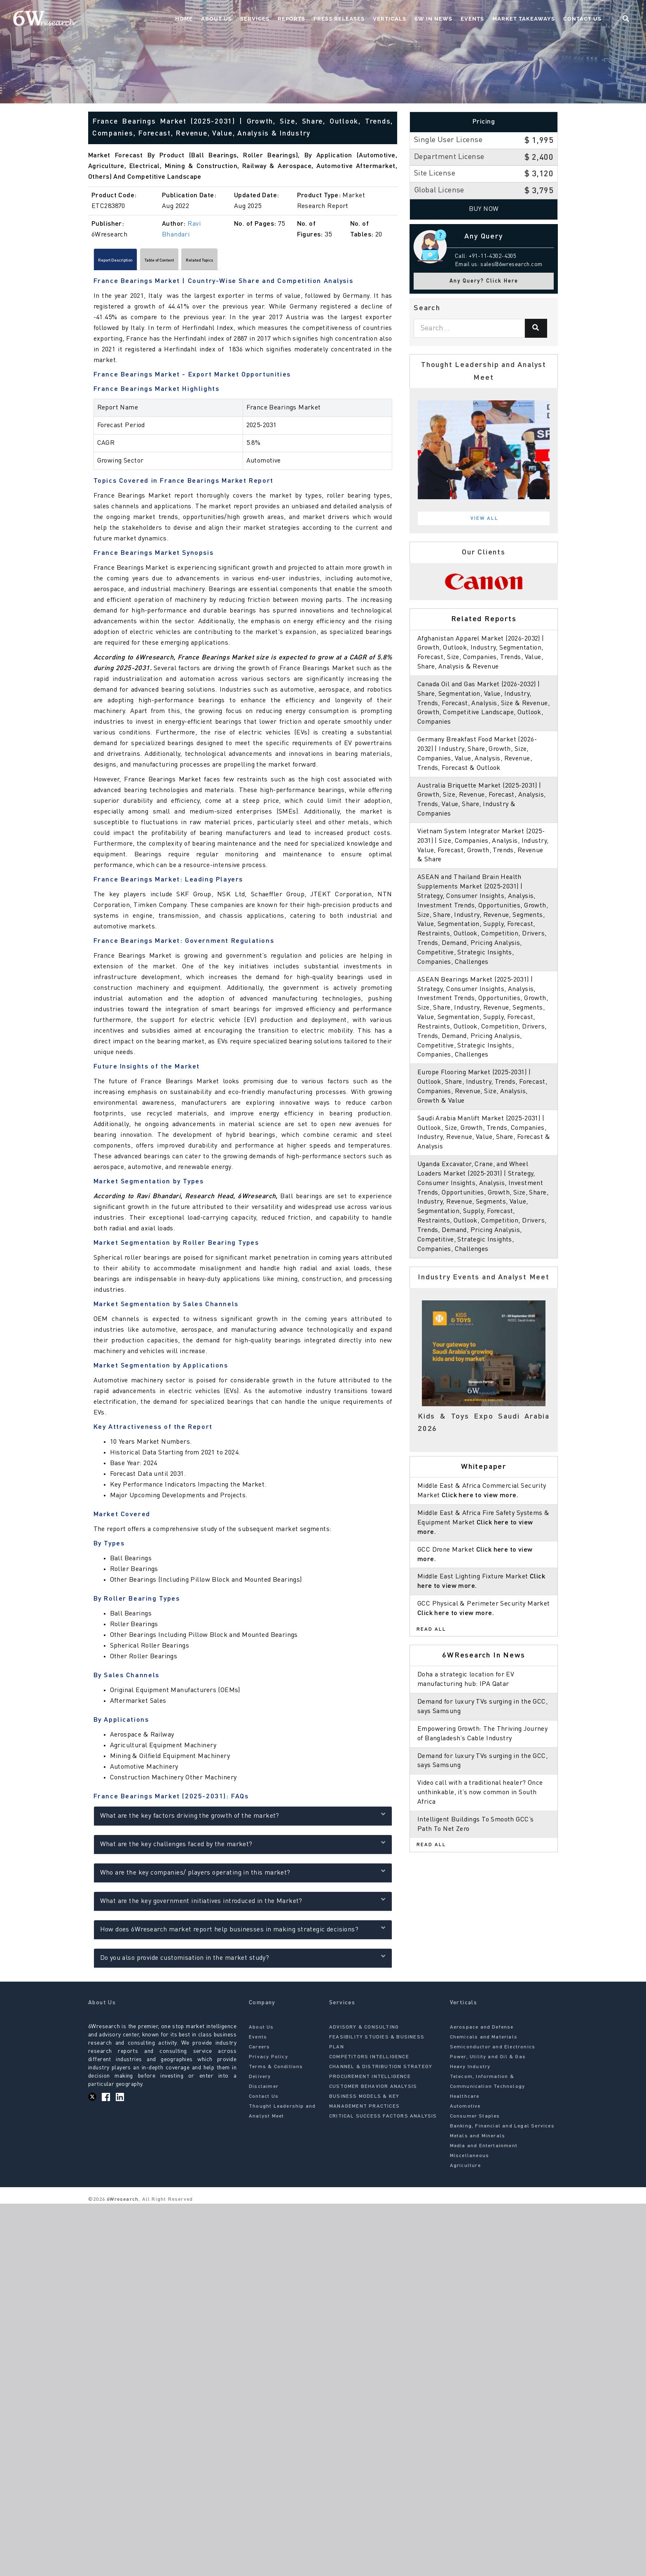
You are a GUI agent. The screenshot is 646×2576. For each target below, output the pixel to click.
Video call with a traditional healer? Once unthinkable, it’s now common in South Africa (480, 1792)
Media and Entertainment (484, 2149)
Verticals (389, 19)
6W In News (433, 19)
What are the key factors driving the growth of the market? (243, 1818)
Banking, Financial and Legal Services (502, 2129)
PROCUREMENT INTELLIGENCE (370, 2080)
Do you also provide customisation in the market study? (243, 1960)
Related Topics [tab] (257, 262)
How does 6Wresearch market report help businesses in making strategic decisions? (243, 1932)
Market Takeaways (523, 19)
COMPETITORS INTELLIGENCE (369, 2060)
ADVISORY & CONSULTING (364, 2031)
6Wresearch (121, 2203)
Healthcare (465, 2100)
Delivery (260, 2080)
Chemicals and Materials (484, 2040)
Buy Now (484, 209)
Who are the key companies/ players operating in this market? (243, 1875)
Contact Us (582, 19)
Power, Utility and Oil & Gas (488, 2060)
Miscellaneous (469, 2159)
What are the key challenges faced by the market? (243, 1846)
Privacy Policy (268, 2060)
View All (484, 518)
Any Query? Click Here (483, 281)
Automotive (465, 2110)
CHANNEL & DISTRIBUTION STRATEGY (380, 2070)
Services (254, 19)
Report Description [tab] (128, 262)
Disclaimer (264, 2090)
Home (184, 19)
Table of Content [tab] (195, 262)
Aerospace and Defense (482, 2031)
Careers (259, 2050)
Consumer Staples (475, 2120)
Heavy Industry (470, 2070)
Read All (431, 1629)
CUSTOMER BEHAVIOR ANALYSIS (373, 2090)
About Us (216, 19)
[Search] (536, 328)
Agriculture (465, 2169)
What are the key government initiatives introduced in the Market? (243, 1903)
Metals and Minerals (478, 2139)
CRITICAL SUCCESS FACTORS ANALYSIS (383, 2120)
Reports (291, 19)
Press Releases (339, 19)
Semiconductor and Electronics (493, 2050)
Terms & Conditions (276, 2070)
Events (472, 19)
